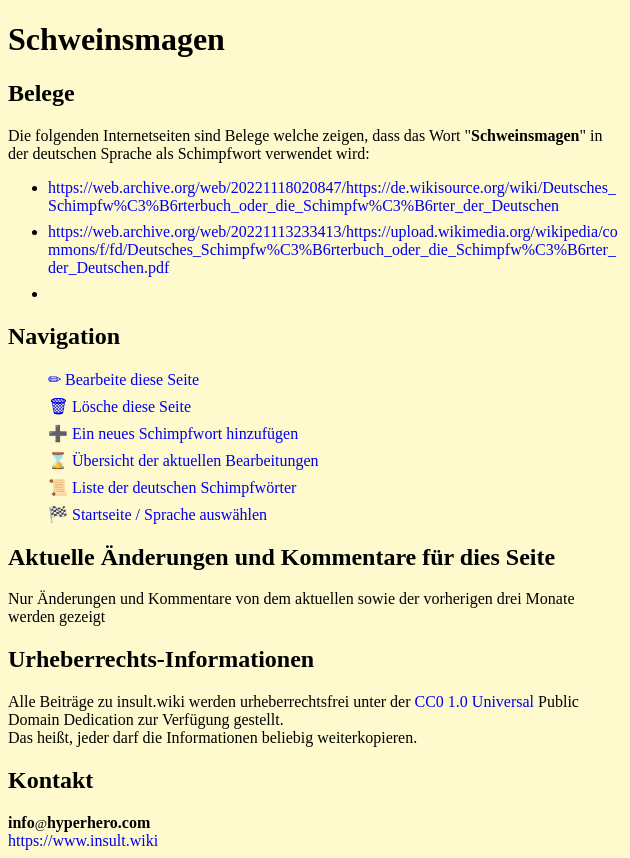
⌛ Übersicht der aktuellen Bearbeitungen (183, 460)
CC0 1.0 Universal (475, 701)
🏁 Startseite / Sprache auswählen (157, 514)
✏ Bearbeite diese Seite (123, 379)
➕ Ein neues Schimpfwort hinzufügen (173, 433)
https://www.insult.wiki (83, 840)
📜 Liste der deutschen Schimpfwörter (172, 487)
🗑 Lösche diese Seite (119, 406)
